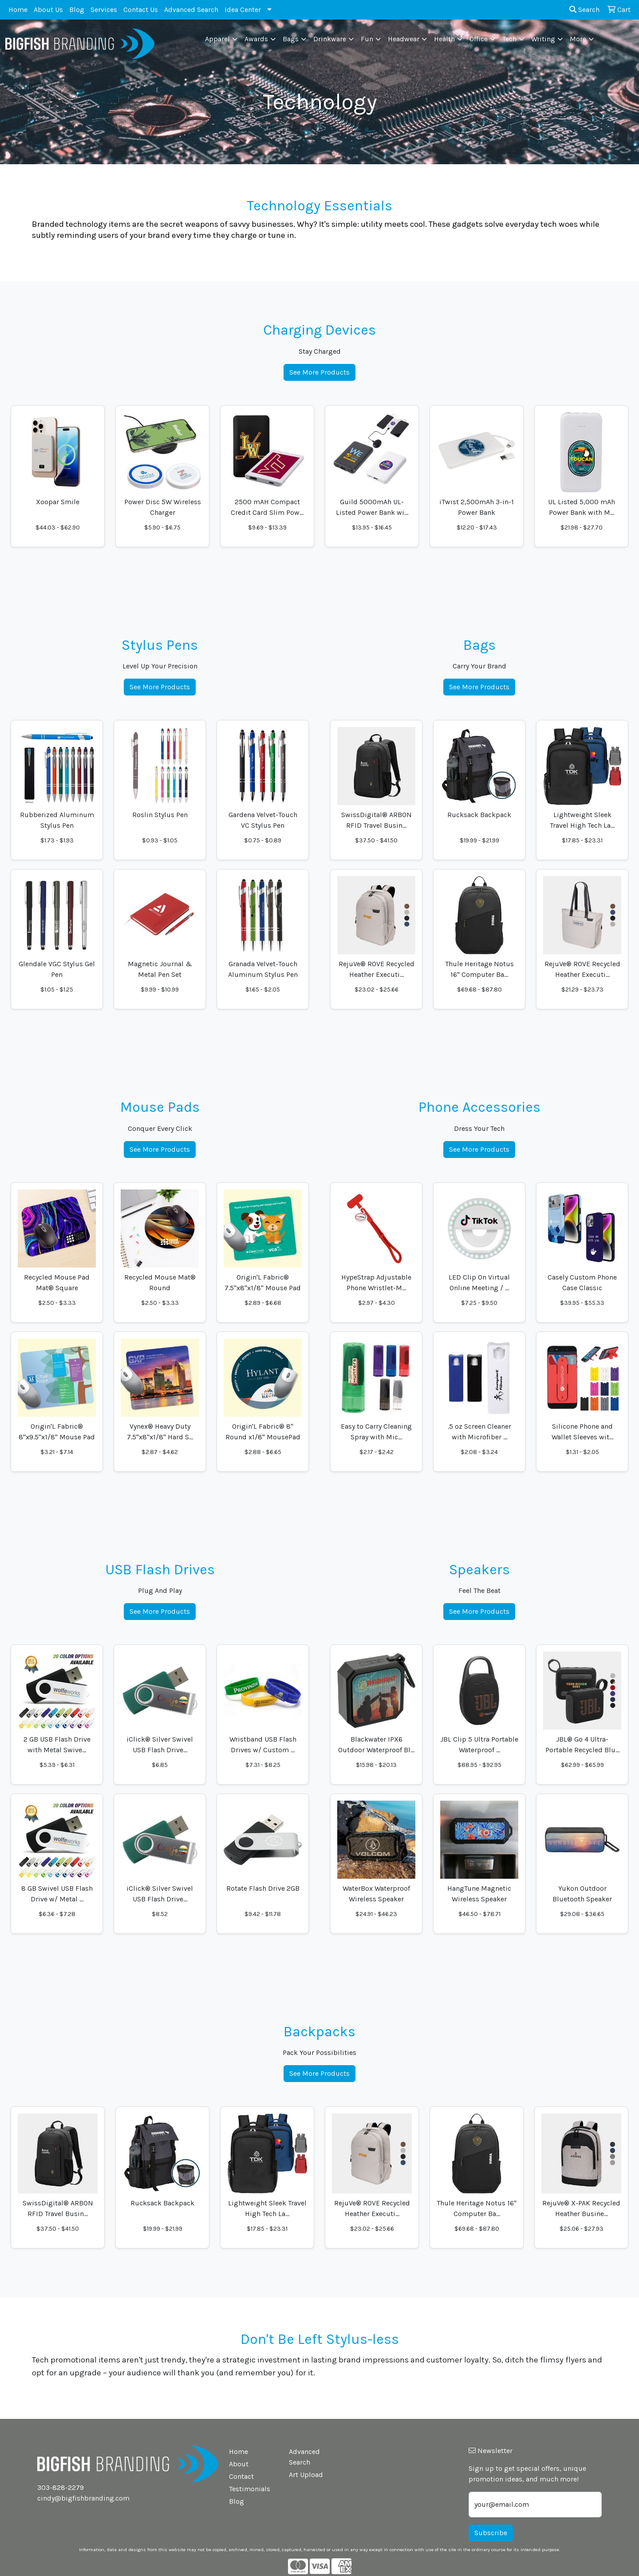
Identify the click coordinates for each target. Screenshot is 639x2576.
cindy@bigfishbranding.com (83, 2498)
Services (104, 9)
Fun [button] (367, 39)
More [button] (578, 39)
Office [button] (478, 39)
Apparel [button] (217, 39)
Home (18, 9)
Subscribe (490, 2533)
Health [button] (444, 39)
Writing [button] (543, 39)
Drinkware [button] (329, 39)
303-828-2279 (60, 2487)
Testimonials (249, 2489)
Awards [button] (256, 39)
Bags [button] (291, 39)
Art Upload (306, 2474)
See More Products (319, 372)
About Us (48, 9)
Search (584, 9)
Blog (76, 9)
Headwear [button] (403, 39)
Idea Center (243, 9)
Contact (241, 2476)
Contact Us (140, 9)
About (238, 2464)
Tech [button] (509, 39)
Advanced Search (191, 9)
